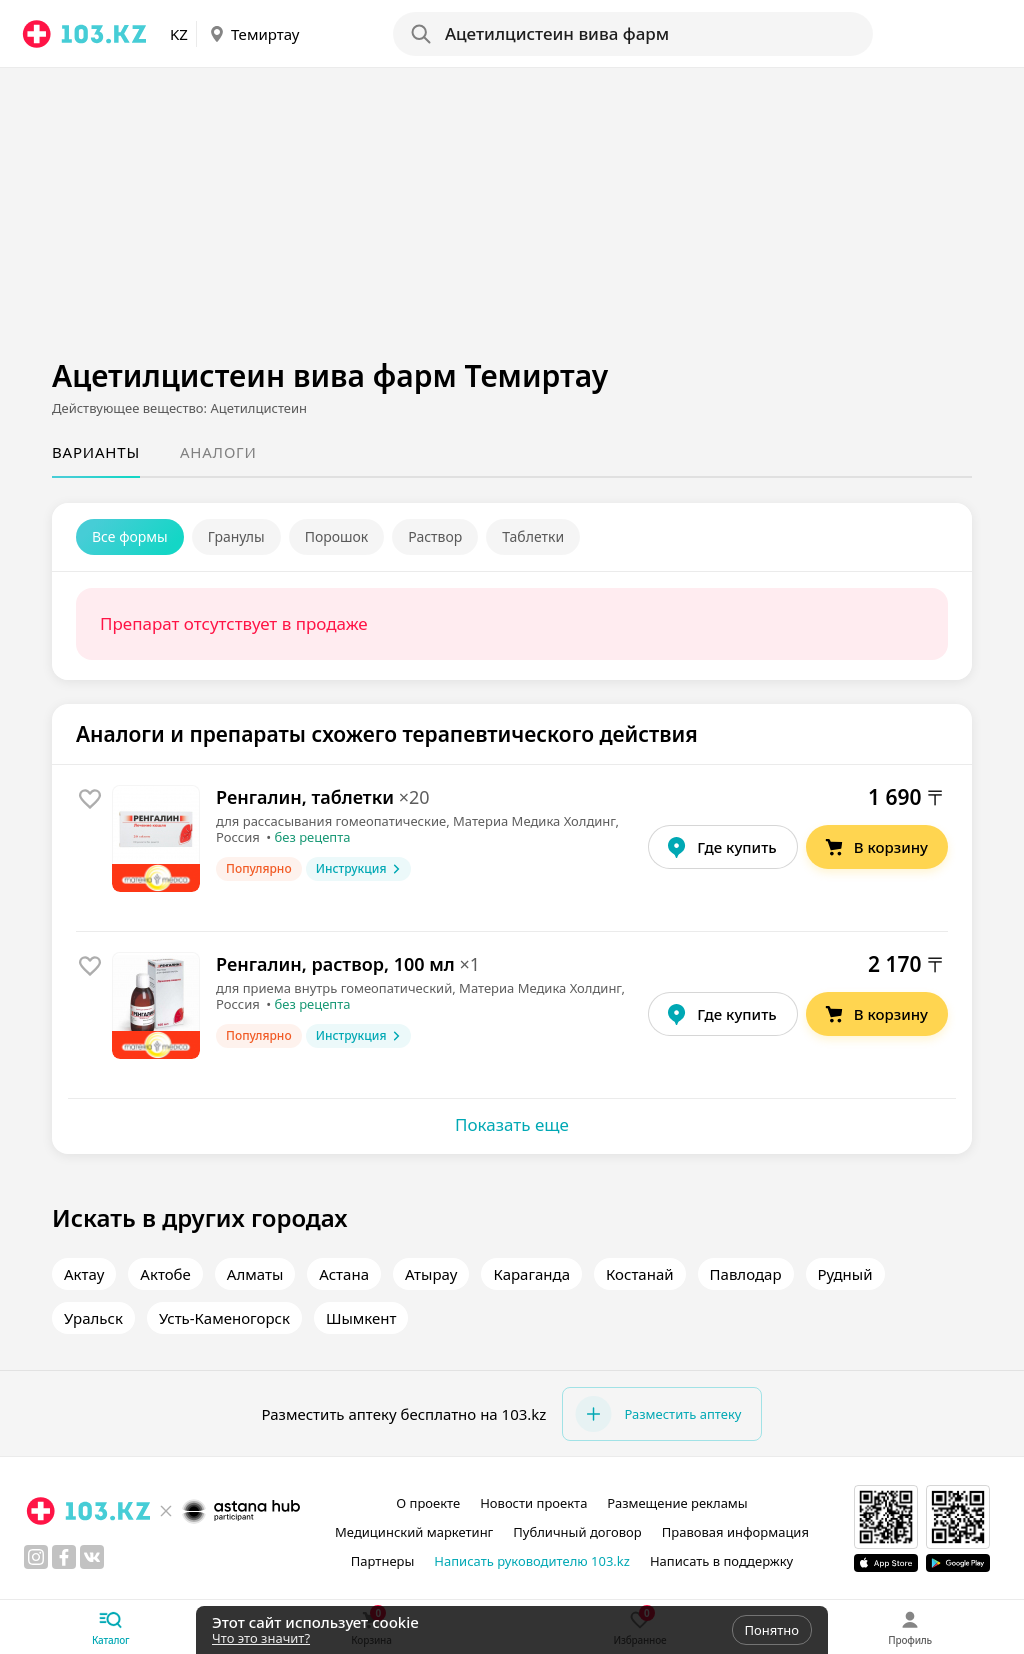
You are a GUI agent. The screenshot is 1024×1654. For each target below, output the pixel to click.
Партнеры (383, 1561)
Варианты (96, 452)
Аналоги (218, 452)
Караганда (531, 1274)
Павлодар (746, 1274)
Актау (84, 1274)
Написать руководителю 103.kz (532, 1561)
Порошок (337, 536)
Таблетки (533, 536)
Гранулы (236, 536)
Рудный (845, 1274)
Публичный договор (577, 1532)
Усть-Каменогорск (224, 1318)
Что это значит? (261, 1638)
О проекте (428, 1503)
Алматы (255, 1274)
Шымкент (361, 1318)
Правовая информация (735, 1532)
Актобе (165, 1274)
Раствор (435, 536)
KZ (179, 34)
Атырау (431, 1274)
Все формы (130, 536)
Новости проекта (533, 1503)
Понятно (772, 1630)
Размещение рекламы (677, 1503)
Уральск (93, 1318)
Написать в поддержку (721, 1561)
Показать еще (512, 1124)
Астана (344, 1274)
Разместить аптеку (658, 1414)
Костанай (640, 1274)
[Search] (632, 34)
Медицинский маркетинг (414, 1532)
